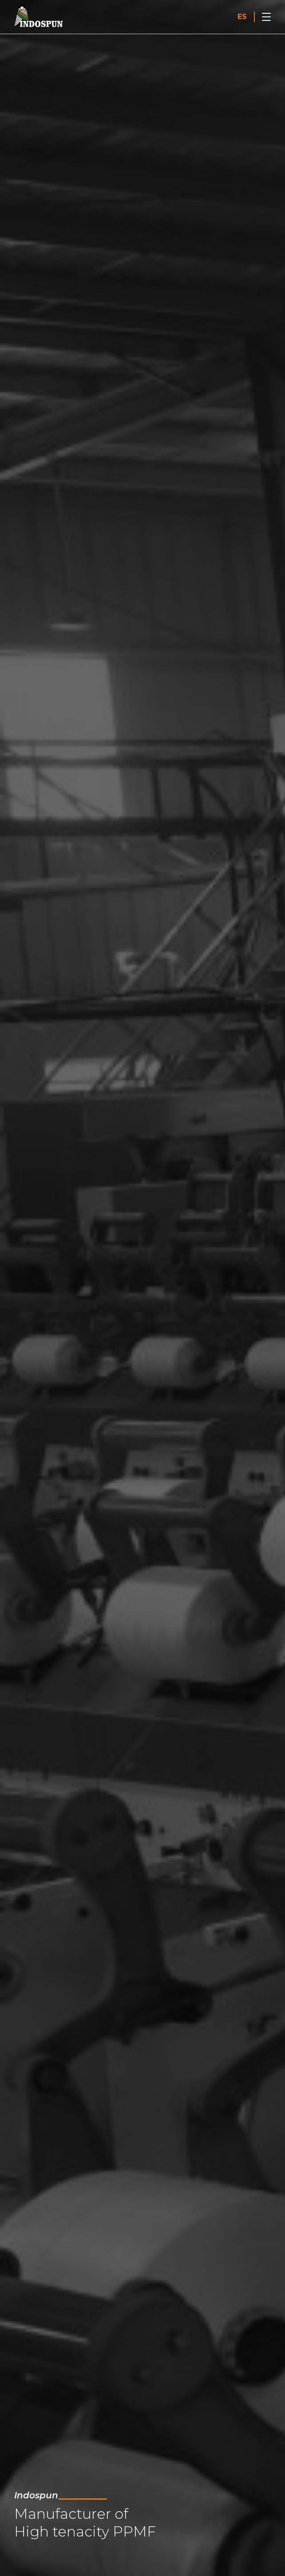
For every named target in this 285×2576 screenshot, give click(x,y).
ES (242, 16)
